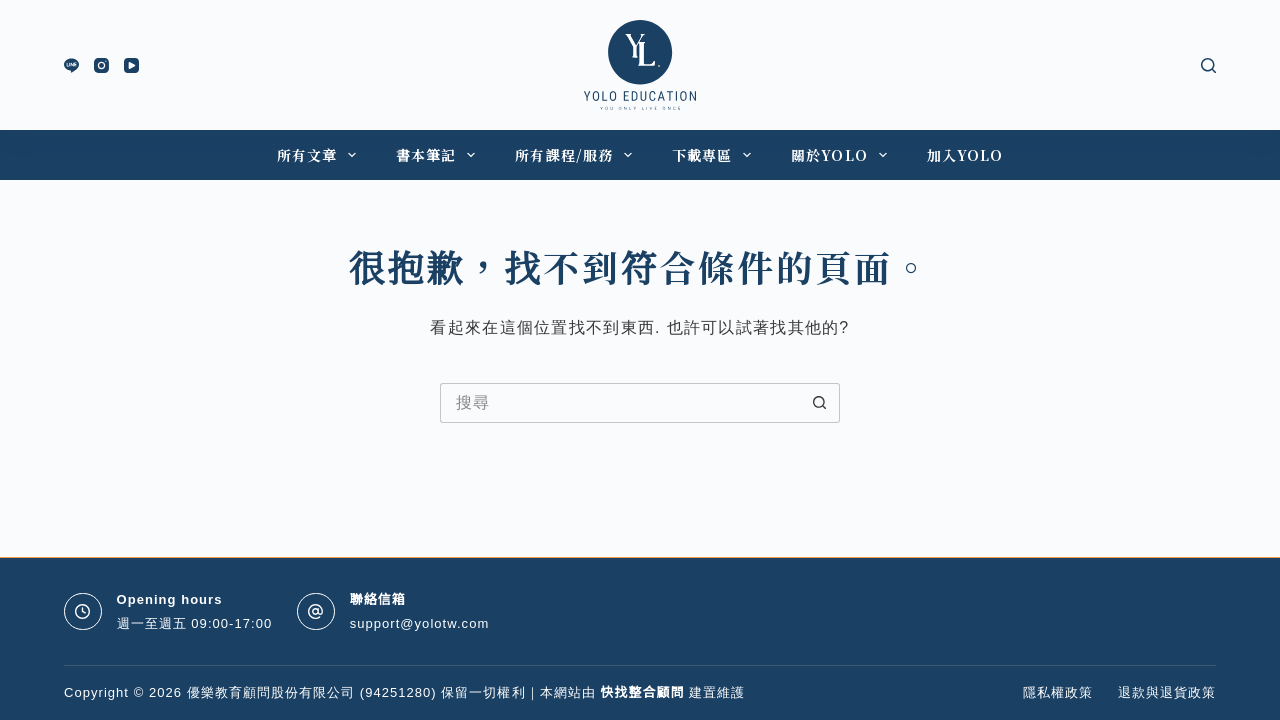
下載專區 (715, 155)
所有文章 (320, 155)
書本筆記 (439, 155)
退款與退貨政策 (1167, 692)
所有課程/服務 (577, 155)
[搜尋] (1208, 65)
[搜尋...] (620, 403)
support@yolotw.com (420, 623)
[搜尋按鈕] (820, 403)
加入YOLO (965, 155)
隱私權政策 (1058, 692)
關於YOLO (843, 155)
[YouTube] (131, 65)
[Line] (71, 65)
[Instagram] (101, 65)
